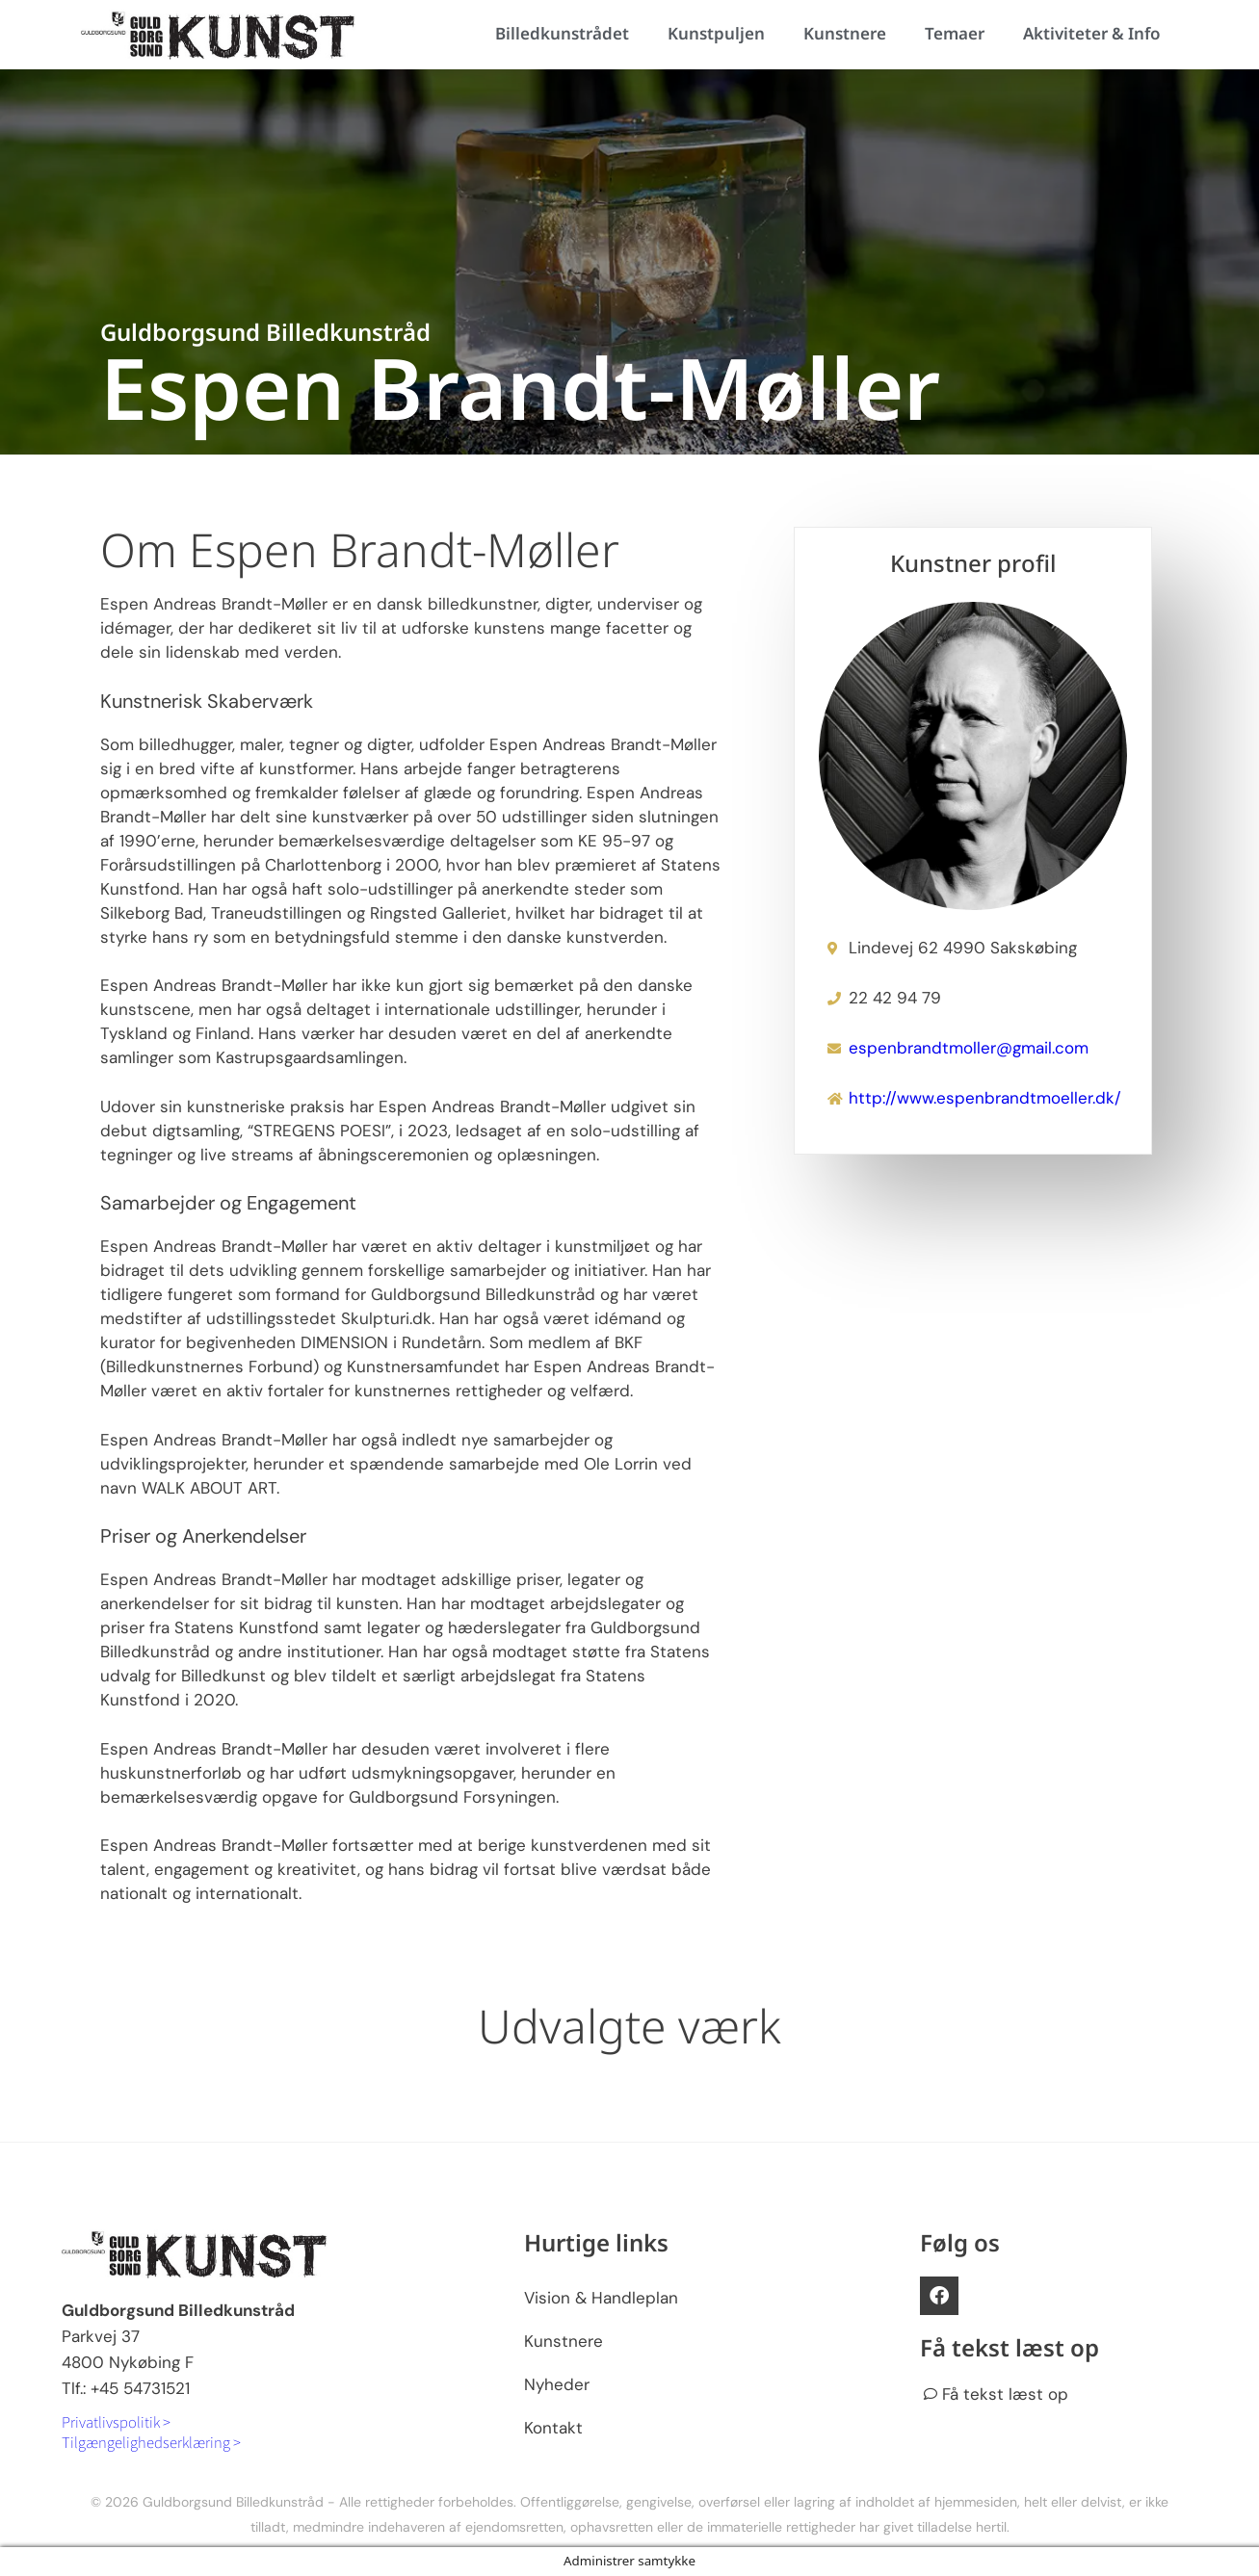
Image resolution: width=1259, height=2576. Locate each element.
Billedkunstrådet (562, 33)
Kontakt (553, 2427)
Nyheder (557, 2384)
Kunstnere (844, 33)
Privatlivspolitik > (116, 2421)
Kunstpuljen (716, 33)
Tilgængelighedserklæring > (151, 2442)
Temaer (954, 33)
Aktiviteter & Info (1091, 33)
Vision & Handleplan (601, 2297)
